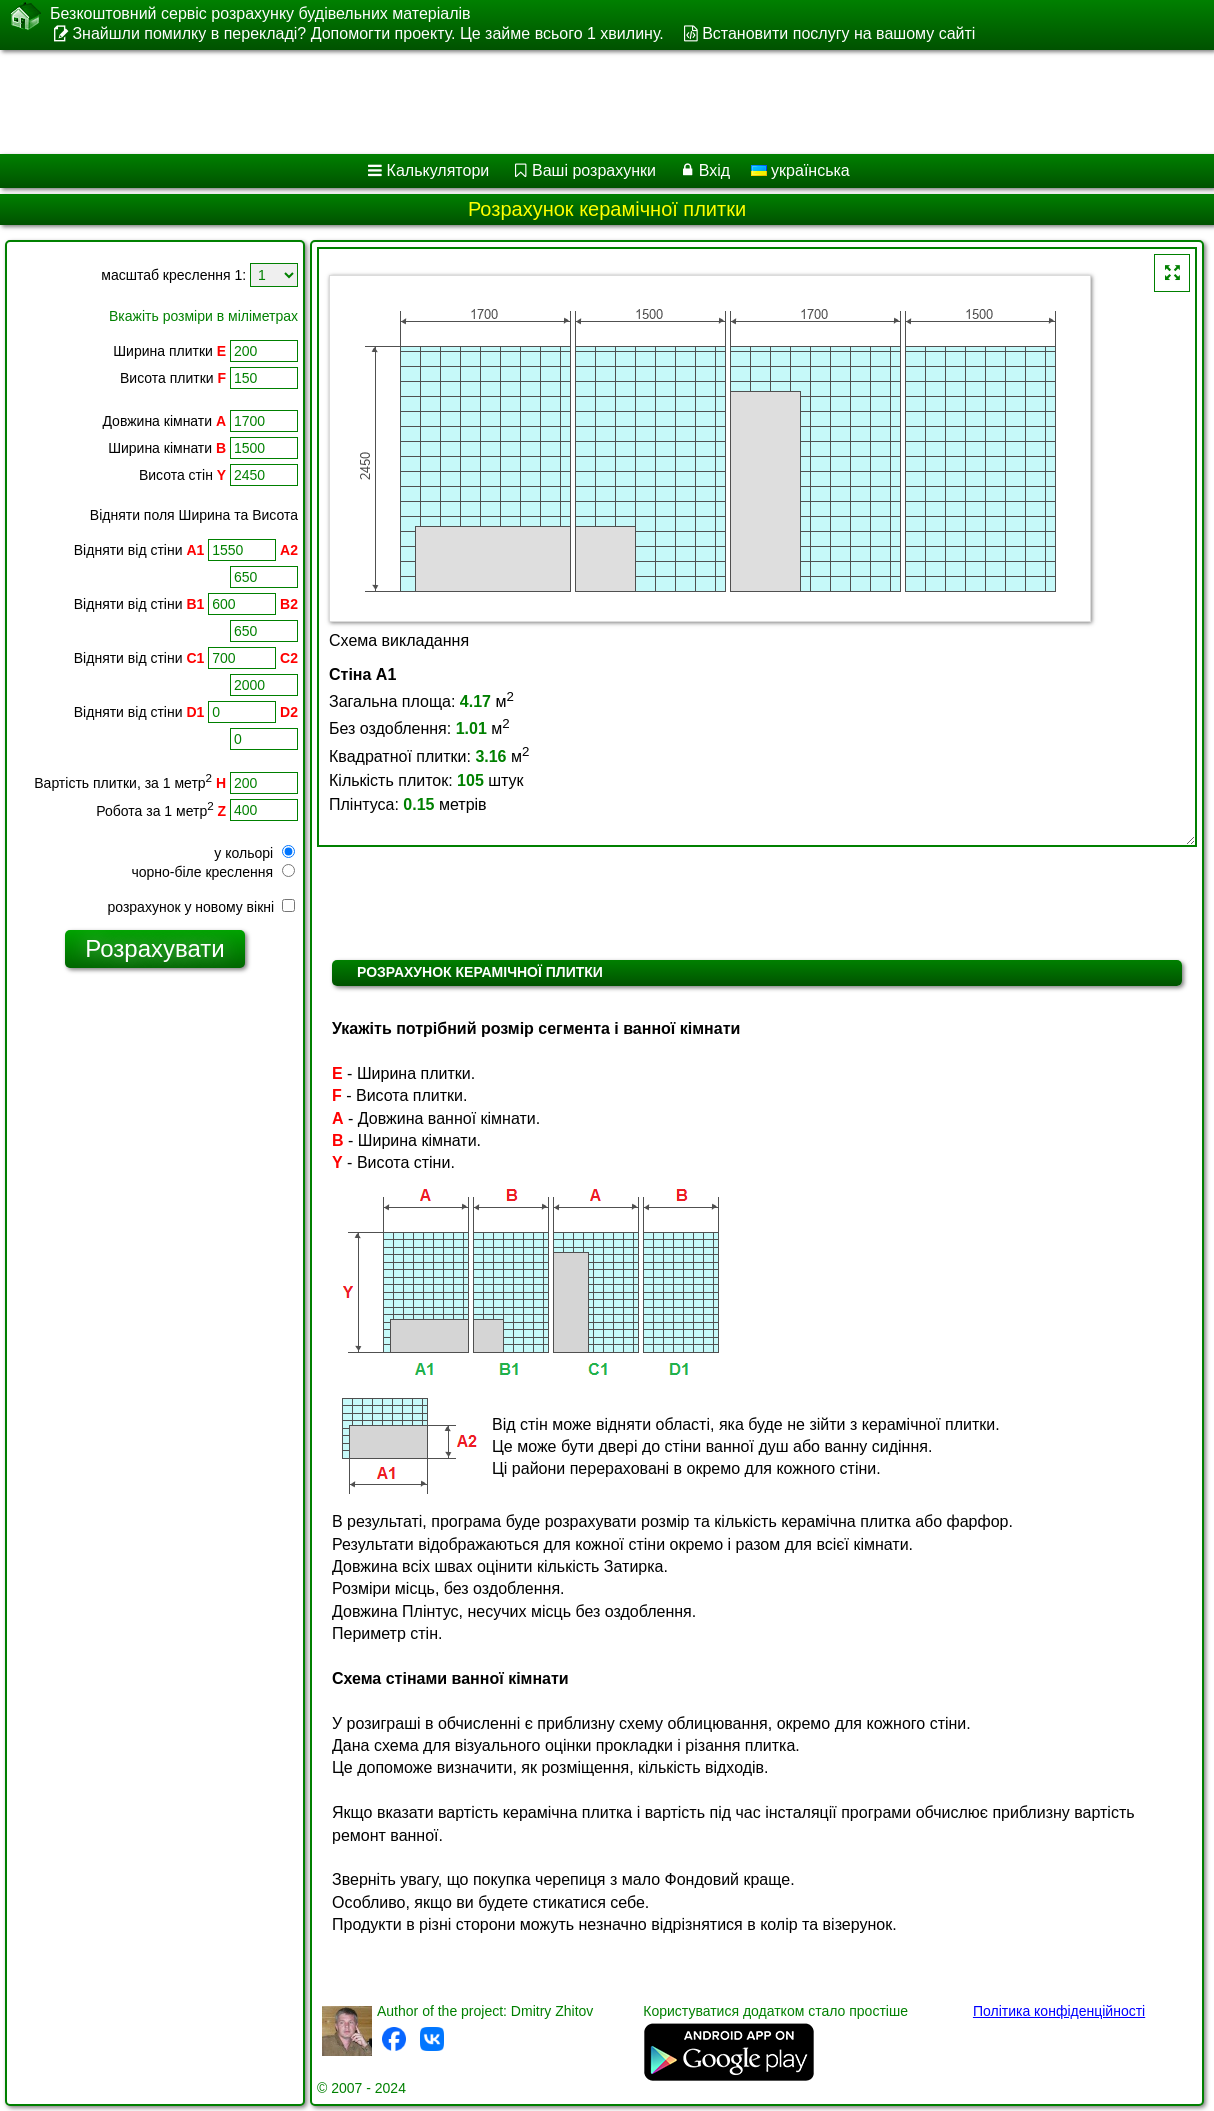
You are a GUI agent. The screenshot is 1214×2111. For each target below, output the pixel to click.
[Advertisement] (510, 102)
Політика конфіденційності (1059, 2011)
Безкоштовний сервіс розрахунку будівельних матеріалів (260, 14)
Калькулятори (438, 170)
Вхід (714, 170)
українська (800, 170)
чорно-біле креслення (213, 872)
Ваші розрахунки (594, 170)
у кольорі (254, 853)
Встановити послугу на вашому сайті (838, 33)
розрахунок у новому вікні (202, 907)
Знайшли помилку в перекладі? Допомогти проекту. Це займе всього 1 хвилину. (367, 33)
